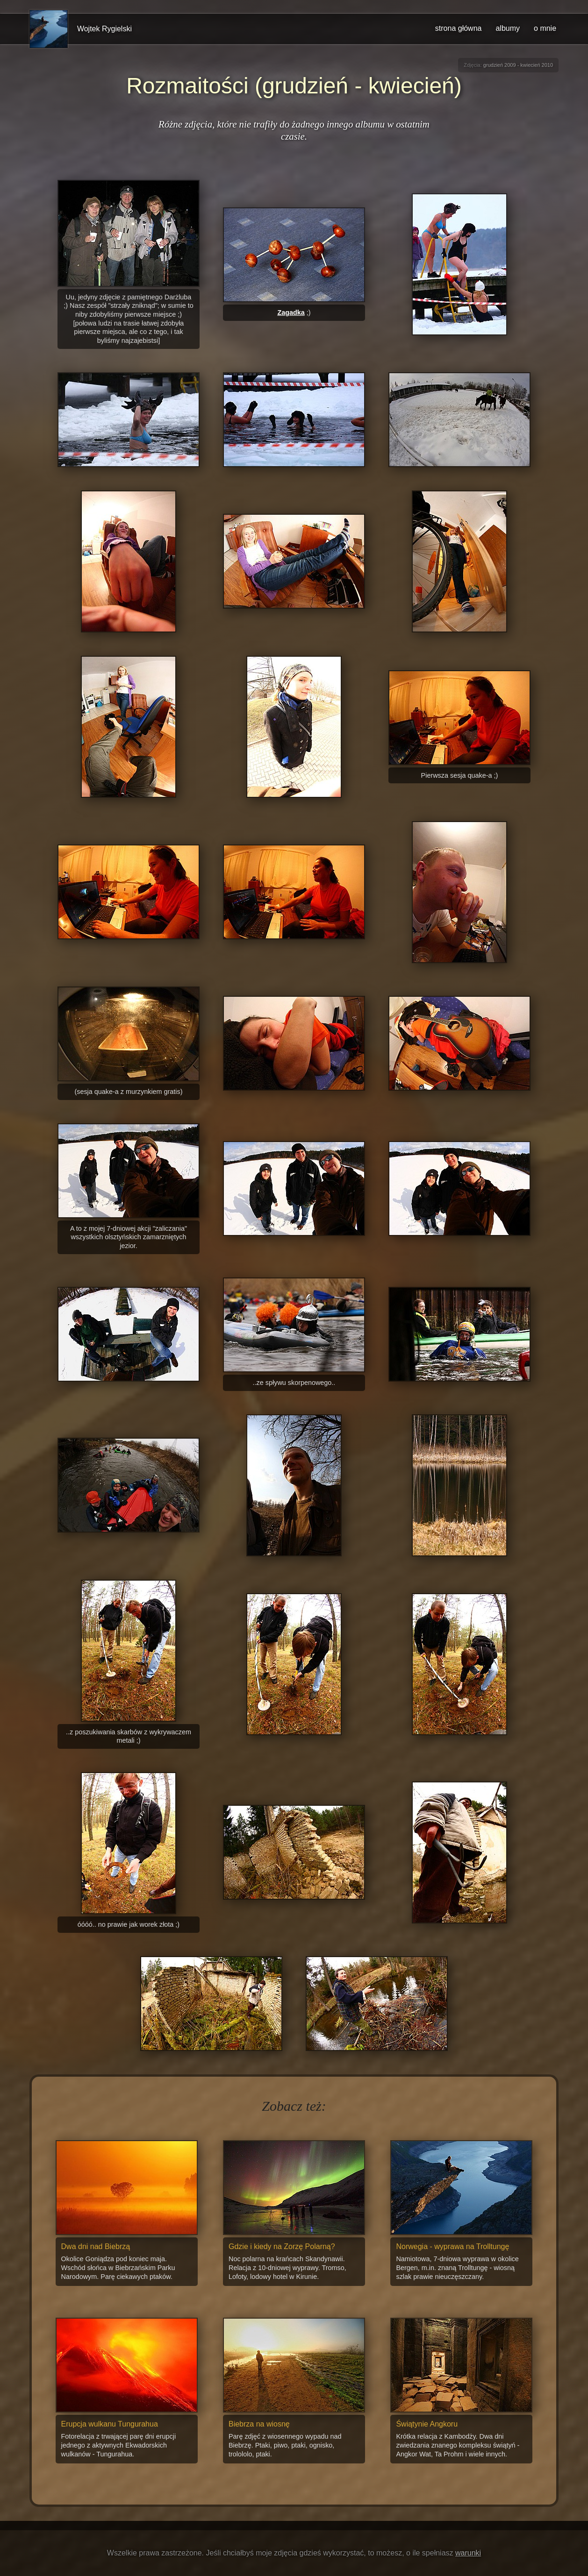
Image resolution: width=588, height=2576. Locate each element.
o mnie (545, 28)
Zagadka (290, 312)
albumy (507, 28)
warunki (468, 2553)
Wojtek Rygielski (104, 29)
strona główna (458, 28)
